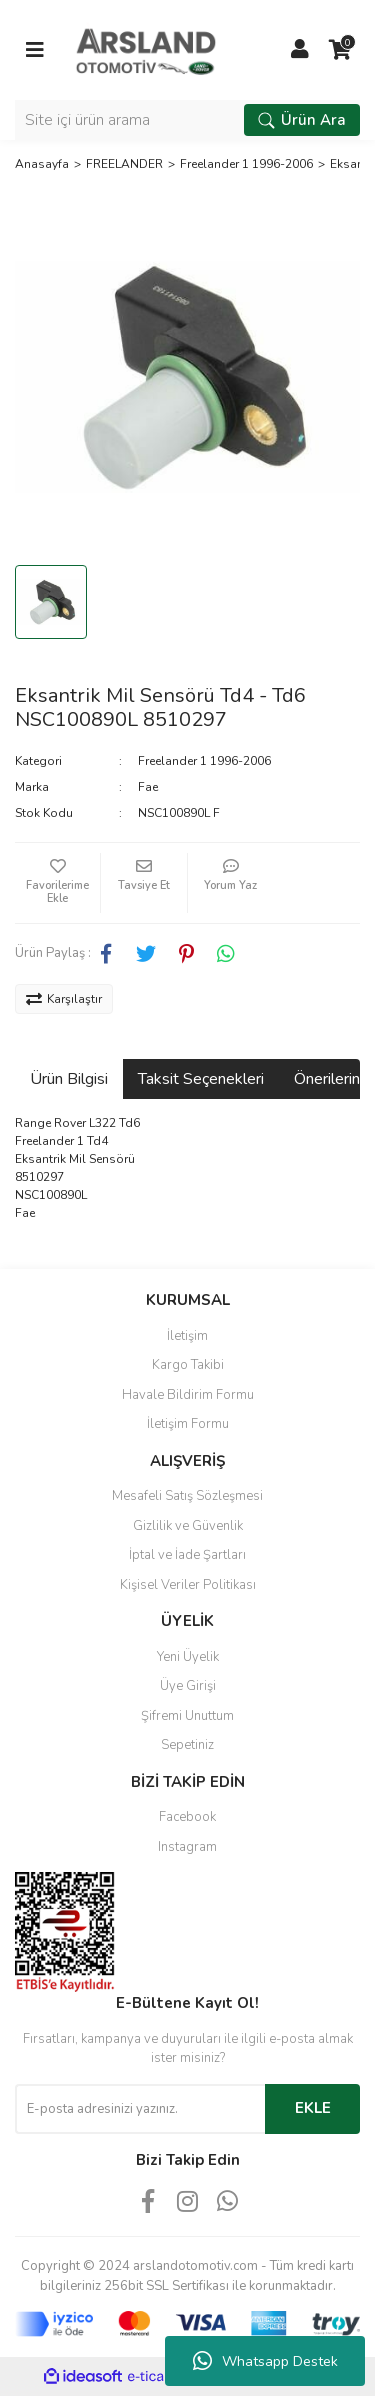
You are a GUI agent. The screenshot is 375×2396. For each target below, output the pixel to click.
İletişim (187, 1336)
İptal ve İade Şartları (187, 1555)
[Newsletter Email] (140, 2109)
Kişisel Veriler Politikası (188, 1585)
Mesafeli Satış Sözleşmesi (187, 1496)
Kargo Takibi (188, 1365)
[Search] (187, 120)
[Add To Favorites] (57, 883)
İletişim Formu (188, 1424)
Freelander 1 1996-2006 (204, 761)
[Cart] (340, 50)
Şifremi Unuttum (187, 1716)
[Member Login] (300, 50)
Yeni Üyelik (188, 1657)
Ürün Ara (302, 120)
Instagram (187, 1847)
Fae (148, 787)
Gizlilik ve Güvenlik (188, 1526)
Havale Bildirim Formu (188, 1395)
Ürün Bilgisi (69, 1079)
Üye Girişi (188, 1686)
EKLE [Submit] (313, 2108)
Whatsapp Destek (265, 2361)
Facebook (187, 1817)
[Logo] (146, 49)
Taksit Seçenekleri (201, 1079)
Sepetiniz (187, 1745)
